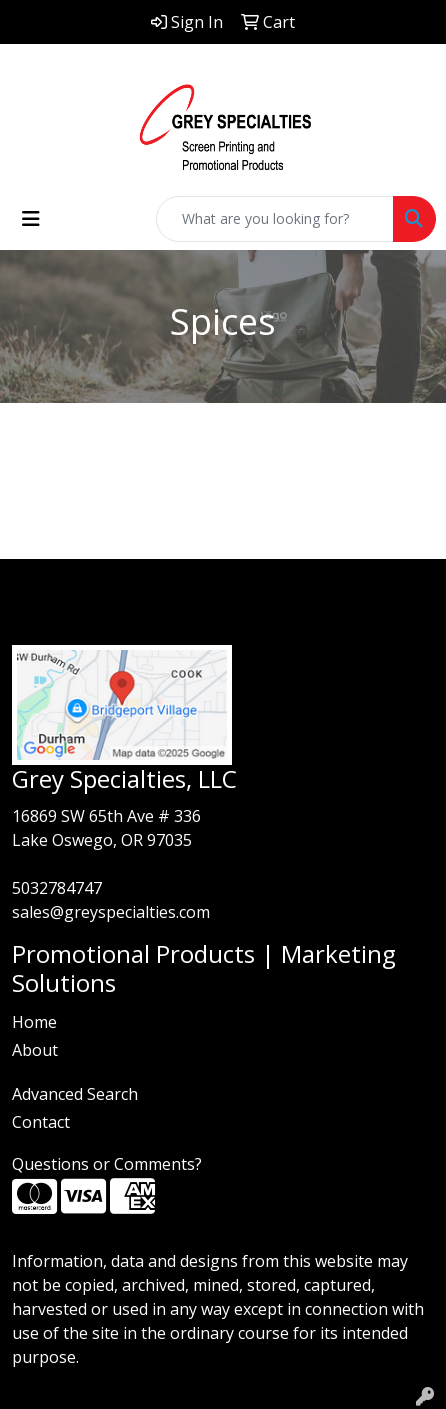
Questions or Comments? (107, 1164)
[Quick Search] (275, 219)
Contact (41, 1122)
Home (34, 1022)
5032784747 (57, 888)
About (35, 1050)
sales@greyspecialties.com (111, 912)
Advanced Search (75, 1094)
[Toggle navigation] (31, 219)
